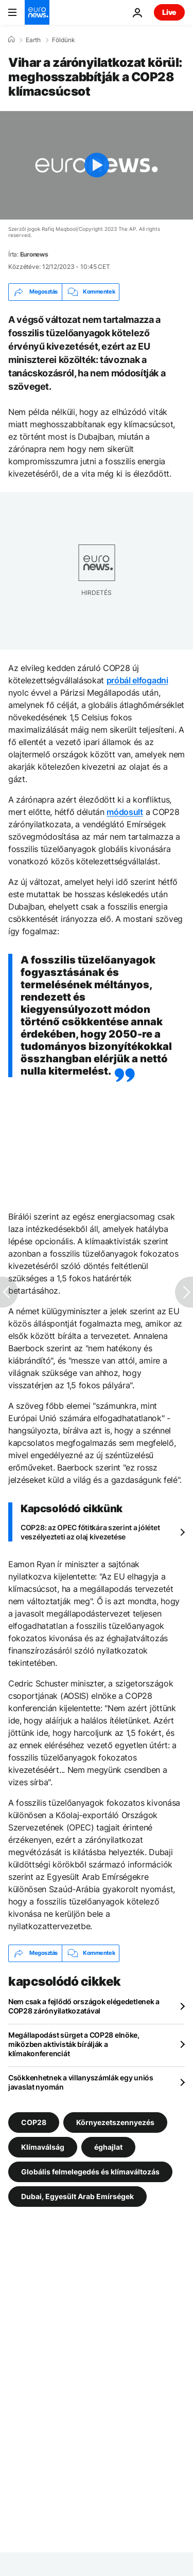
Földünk (63, 40)
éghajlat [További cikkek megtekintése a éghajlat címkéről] (108, 2146)
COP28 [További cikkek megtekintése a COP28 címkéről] (33, 2121)
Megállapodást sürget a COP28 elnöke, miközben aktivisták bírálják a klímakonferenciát (73, 2044)
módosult (125, 812)
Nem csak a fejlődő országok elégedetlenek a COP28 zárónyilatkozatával (84, 2006)
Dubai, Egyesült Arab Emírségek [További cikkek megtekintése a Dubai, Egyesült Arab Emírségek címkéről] (77, 2195)
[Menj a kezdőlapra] (37, 12)
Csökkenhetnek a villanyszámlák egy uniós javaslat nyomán (80, 2082)
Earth (33, 40)
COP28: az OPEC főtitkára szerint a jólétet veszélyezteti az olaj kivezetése (90, 1532)
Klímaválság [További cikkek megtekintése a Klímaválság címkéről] (42, 2146)
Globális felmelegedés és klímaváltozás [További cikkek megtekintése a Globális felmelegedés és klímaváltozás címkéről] (90, 2171)
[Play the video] (96, 165)
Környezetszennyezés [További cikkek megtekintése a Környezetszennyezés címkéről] (115, 2121)
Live (169, 12)
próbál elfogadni (137, 680)
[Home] (11, 39)
